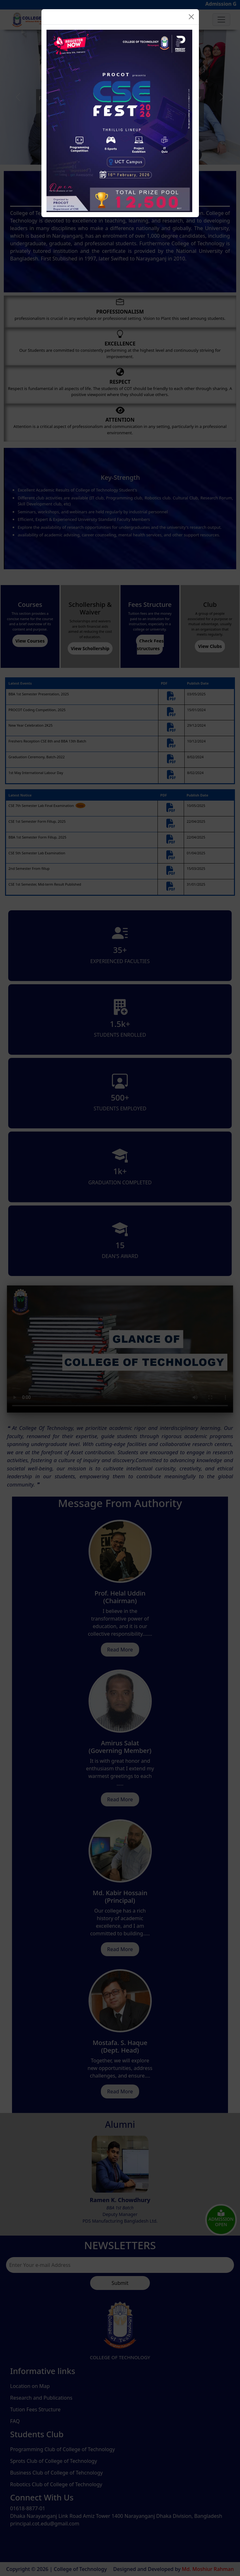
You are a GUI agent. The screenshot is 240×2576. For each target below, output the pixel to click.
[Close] (191, 17)
